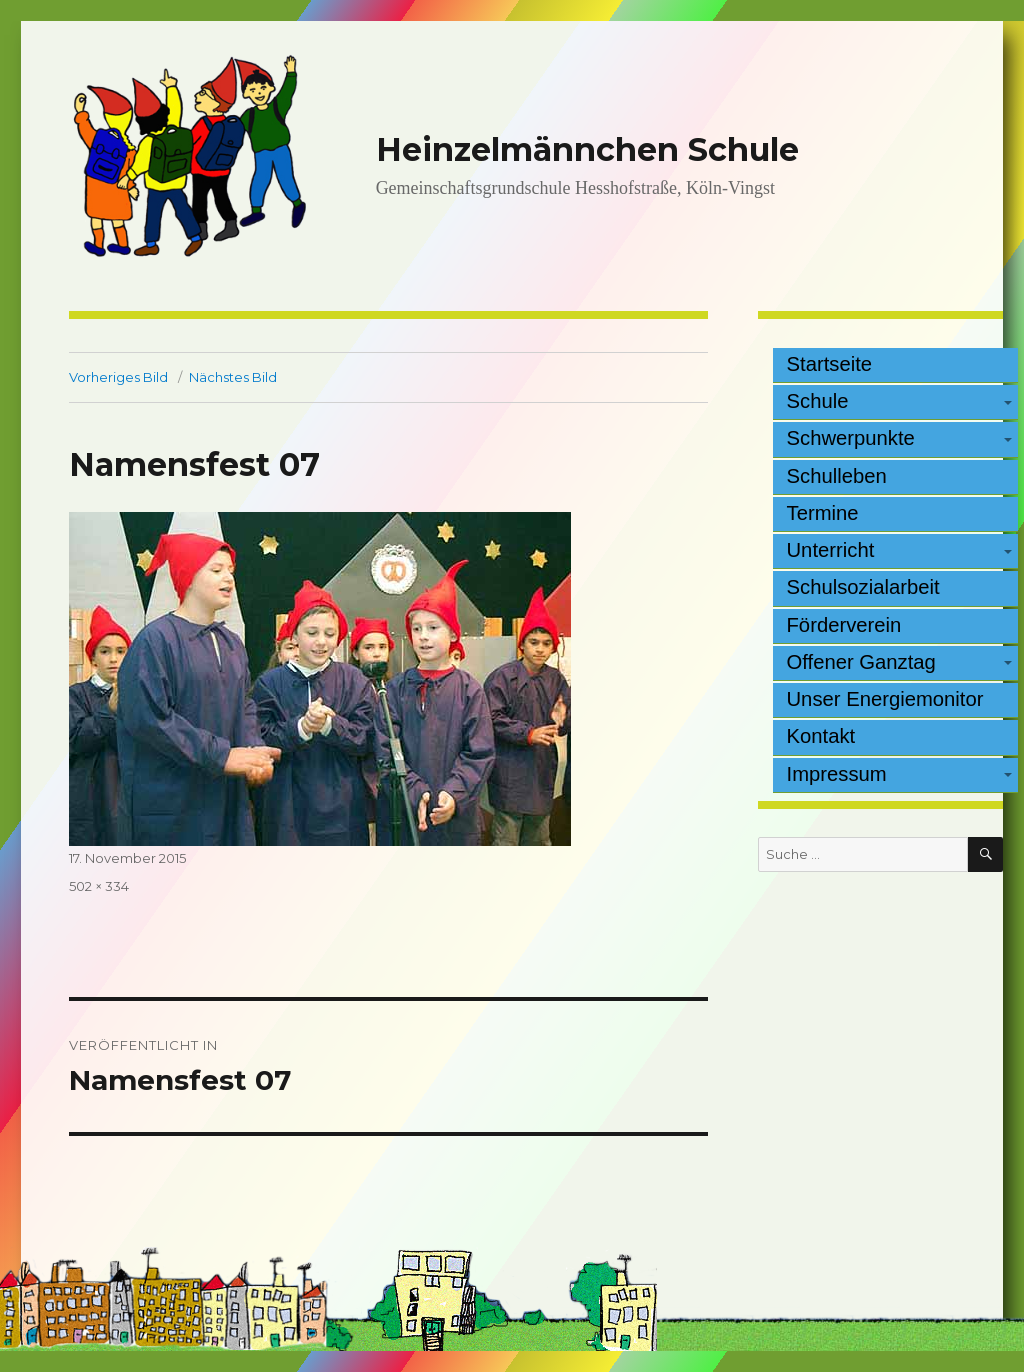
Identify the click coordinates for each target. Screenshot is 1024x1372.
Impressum (837, 774)
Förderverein (844, 625)
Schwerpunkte (851, 438)
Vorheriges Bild (118, 377)
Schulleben (837, 476)
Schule (818, 401)
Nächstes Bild (233, 377)
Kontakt (821, 736)
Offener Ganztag (861, 662)
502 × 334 (99, 886)
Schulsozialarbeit (863, 587)
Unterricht (831, 550)
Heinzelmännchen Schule (587, 149)
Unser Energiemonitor (885, 699)
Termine (823, 513)
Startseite (830, 364)
